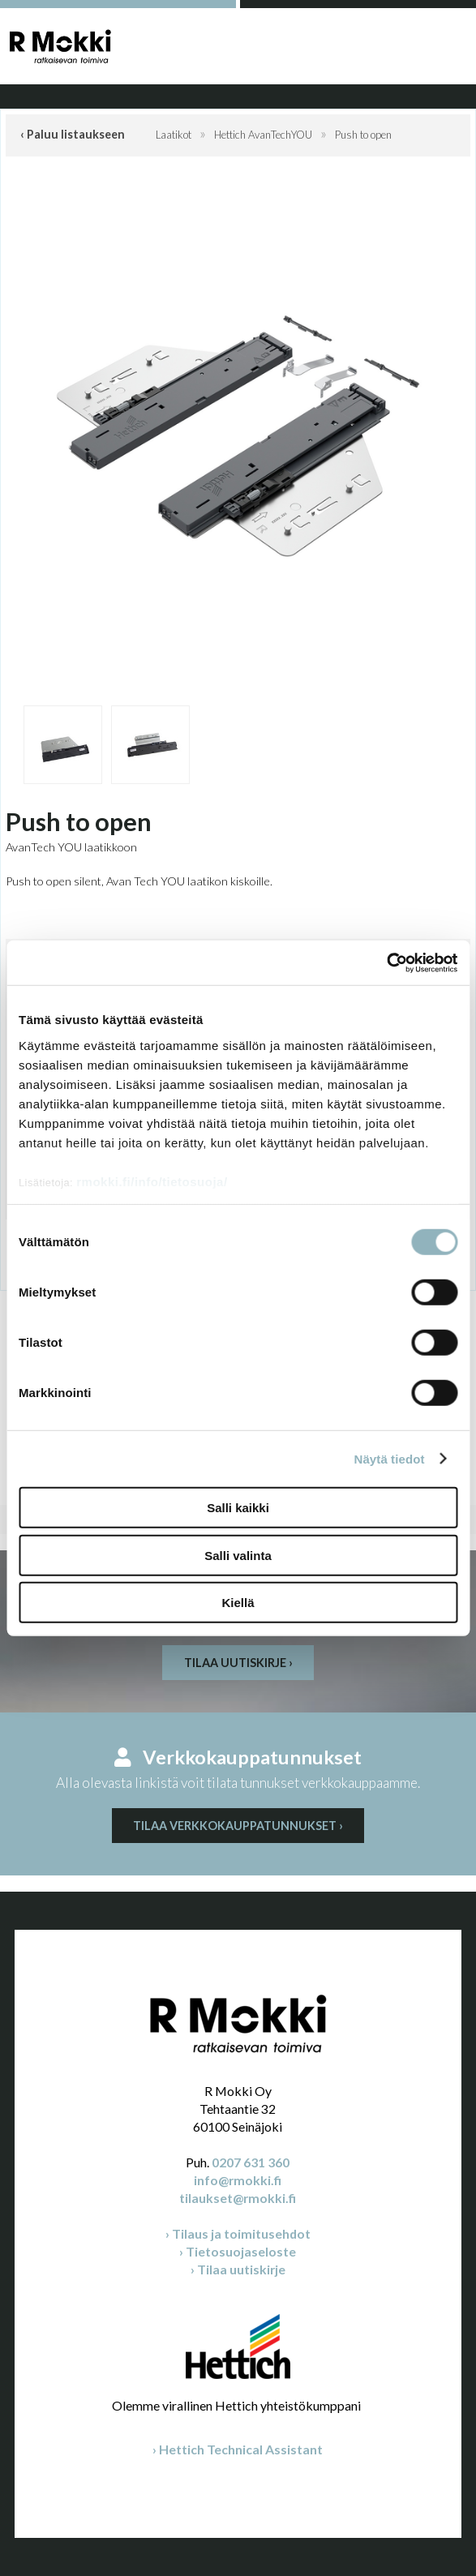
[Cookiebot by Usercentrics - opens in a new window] (386, 962)
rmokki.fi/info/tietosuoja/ (151, 1181)
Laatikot (173, 134)
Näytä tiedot (389, 1458)
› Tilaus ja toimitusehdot (238, 2233)
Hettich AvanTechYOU (263, 134)
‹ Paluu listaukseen (72, 134)
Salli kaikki (238, 1508)
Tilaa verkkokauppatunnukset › (238, 1825)
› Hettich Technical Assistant (237, 2449)
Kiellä (237, 1602)
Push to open (363, 134)
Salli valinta (238, 1555)
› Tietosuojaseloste (237, 2251)
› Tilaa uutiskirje (238, 2269)
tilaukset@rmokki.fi (237, 2197)
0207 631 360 (250, 2162)
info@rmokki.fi (237, 2180)
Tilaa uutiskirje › (238, 1662)
